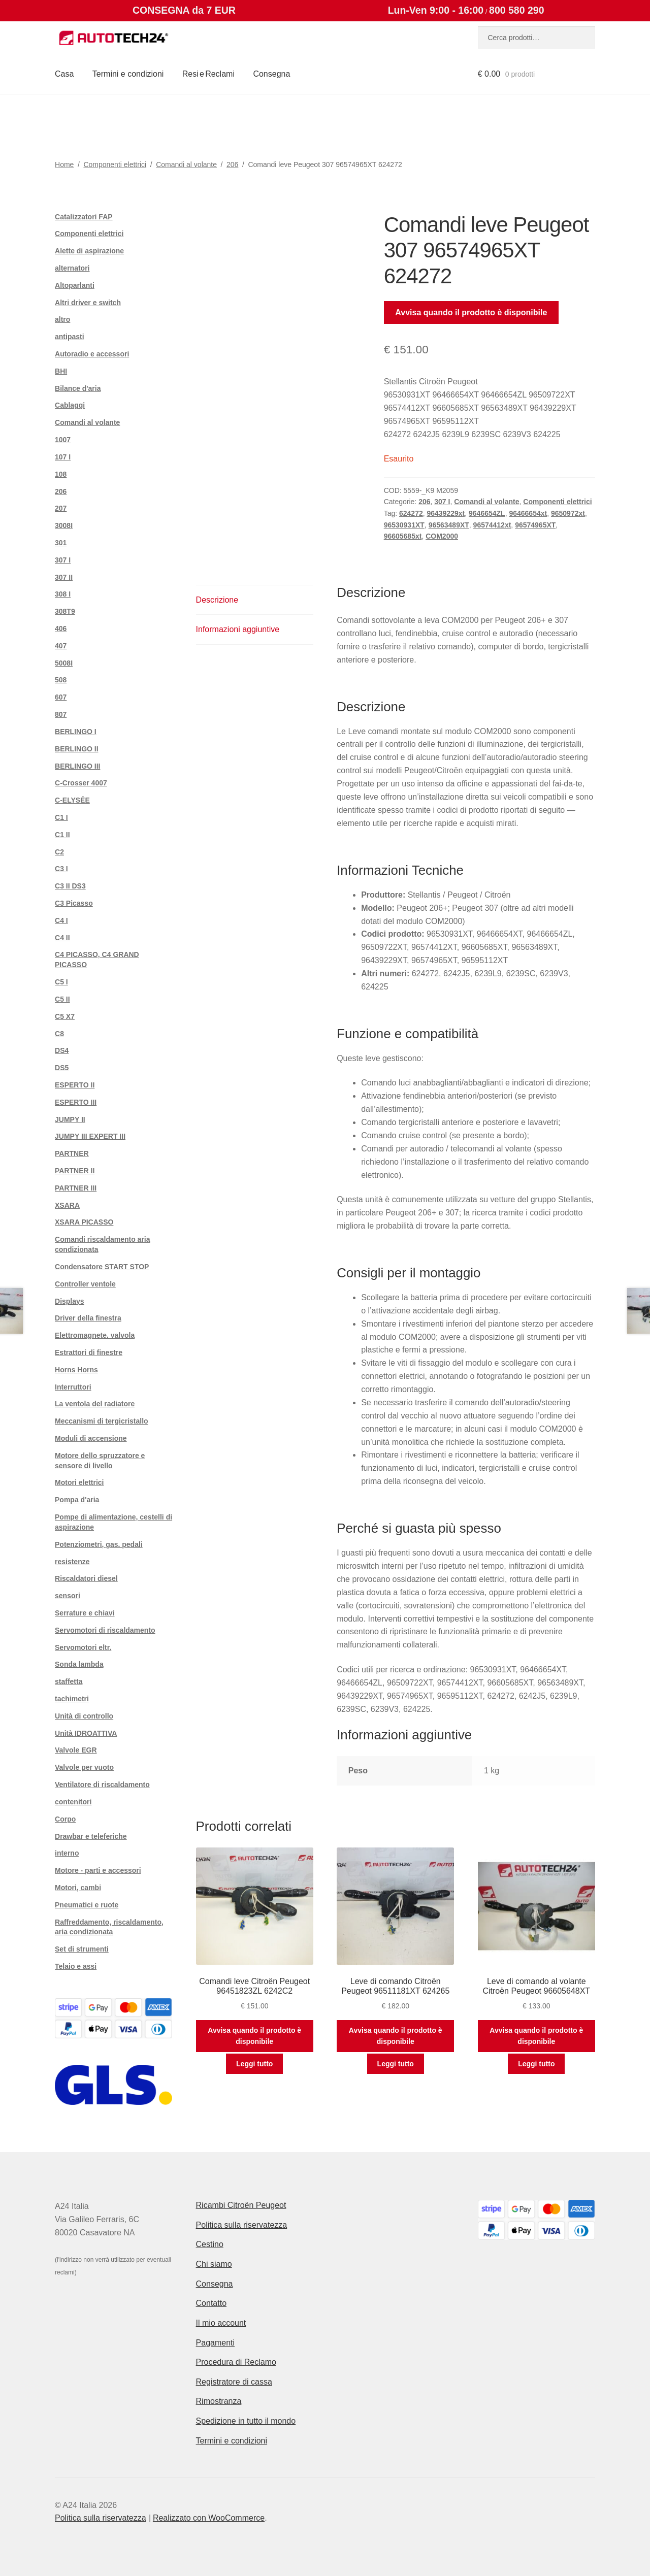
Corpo (65, 1819)
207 (61, 508)
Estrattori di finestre (88, 1352)
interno (67, 1853)
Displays (69, 1301)
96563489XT (449, 525)
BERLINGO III (77, 766)
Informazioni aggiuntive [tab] (238, 629)
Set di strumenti (82, 1949)
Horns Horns (76, 1370)
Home (64, 164)
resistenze (72, 1562)
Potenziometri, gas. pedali (99, 1544)
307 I (442, 502)
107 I (63, 457)
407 (61, 646)
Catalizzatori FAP (84, 217)
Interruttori (73, 1387)
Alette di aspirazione (89, 251)
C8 (59, 1034)
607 (61, 697)
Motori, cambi (78, 1888)
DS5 (62, 1068)
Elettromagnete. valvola (95, 1335)
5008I (64, 663)
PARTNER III (75, 1188)
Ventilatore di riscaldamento (102, 1784)
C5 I (61, 982)
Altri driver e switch (88, 303)
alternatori (72, 268)
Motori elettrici (79, 1482)
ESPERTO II (74, 1085)
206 (232, 164)
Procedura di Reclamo (236, 2362)
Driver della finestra (88, 1318)
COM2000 (442, 536)
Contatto (211, 2303)
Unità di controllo (84, 1716)
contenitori (73, 1802)
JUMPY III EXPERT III (90, 1136)
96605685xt (403, 536)
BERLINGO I (75, 732)
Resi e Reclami (208, 74)
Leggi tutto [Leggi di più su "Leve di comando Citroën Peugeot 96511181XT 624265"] (395, 2064)
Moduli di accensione (91, 1438)
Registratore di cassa (234, 2381)
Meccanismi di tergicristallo (101, 1421)
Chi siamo (214, 2264)
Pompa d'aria (77, 1500)
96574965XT (535, 525)
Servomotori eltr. (83, 1647)
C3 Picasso (74, 903)
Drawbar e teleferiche (91, 1836)
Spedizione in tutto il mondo (246, 2421)
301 (61, 543)
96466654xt (528, 513)
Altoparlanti (74, 285)
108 (61, 474)
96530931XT (404, 525)
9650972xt (568, 513)
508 (61, 680)
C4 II (62, 938)
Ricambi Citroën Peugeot (241, 2205)
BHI (61, 371)
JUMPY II (70, 1119)
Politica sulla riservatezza (241, 2225)
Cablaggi (70, 405)
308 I (63, 594)
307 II (64, 577)
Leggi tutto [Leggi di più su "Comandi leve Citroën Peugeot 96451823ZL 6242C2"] (254, 2064)
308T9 (65, 611)
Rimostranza (219, 2401)
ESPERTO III (75, 1102)
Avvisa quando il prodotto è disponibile (471, 312)
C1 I (61, 817)
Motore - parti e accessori (98, 1870)
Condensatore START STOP (102, 1267)
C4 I (61, 920)
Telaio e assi (75, 1966)
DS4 (62, 1050)
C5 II (62, 999)
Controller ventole (85, 1284)
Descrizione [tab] (217, 600)
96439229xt (446, 513)
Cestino (209, 2244)
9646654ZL (487, 513)
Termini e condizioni (128, 74)
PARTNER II (74, 1171)
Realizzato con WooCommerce (209, 2518)
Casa (64, 74)
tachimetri (72, 1699)
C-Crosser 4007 (81, 783)
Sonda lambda (79, 1664)
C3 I (61, 869)
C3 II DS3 (70, 886)
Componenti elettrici (114, 164)
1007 (63, 440)
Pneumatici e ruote (86, 1905)
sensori (67, 1596)
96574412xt (492, 525)
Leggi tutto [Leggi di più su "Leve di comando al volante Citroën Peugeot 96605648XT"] (536, 2064)
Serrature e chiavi (85, 1613)
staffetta (68, 1681)
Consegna (271, 74)
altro (62, 319)
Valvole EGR (75, 1750)
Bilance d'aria (78, 388)
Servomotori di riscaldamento (105, 1630)
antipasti (69, 337)
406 (61, 628)
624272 (411, 513)
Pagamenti (215, 2342)
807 (61, 714)
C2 (59, 852)
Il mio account (221, 2323)
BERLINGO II (77, 749)
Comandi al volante (186, 164)
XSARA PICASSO (84, 1222)
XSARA (67, 1205)
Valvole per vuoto (84, 1767)
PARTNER (72, 1153)
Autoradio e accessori (92, 354)
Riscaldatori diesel (86, 1578)
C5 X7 (65, 1016)
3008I (64, 525)
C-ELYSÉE (72, 800)
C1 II (62, 835)
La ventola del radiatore (95, 1404)
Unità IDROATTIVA (86, 1733)
